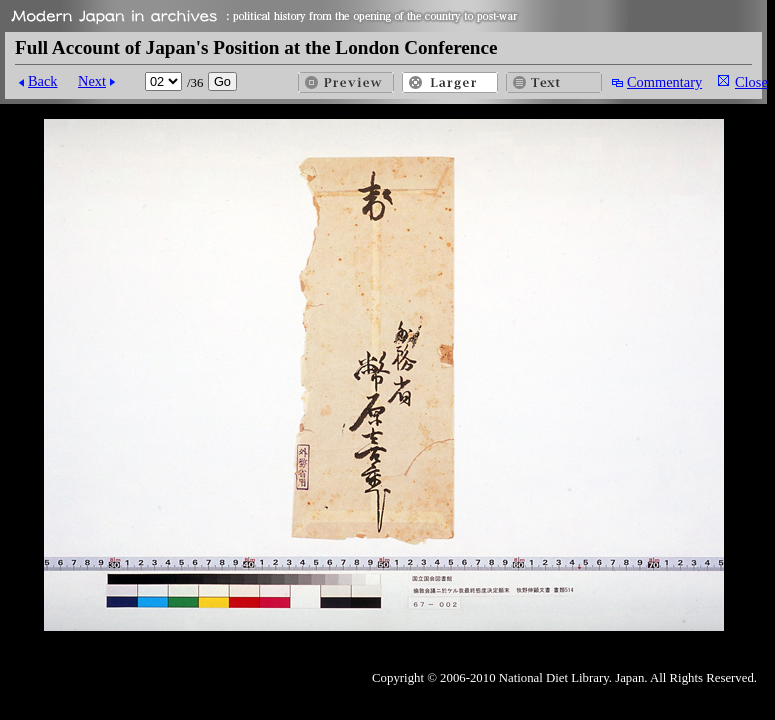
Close (751, 82)
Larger (450, 82)
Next (92, 81)
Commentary (664, 82)
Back (43, 81)
